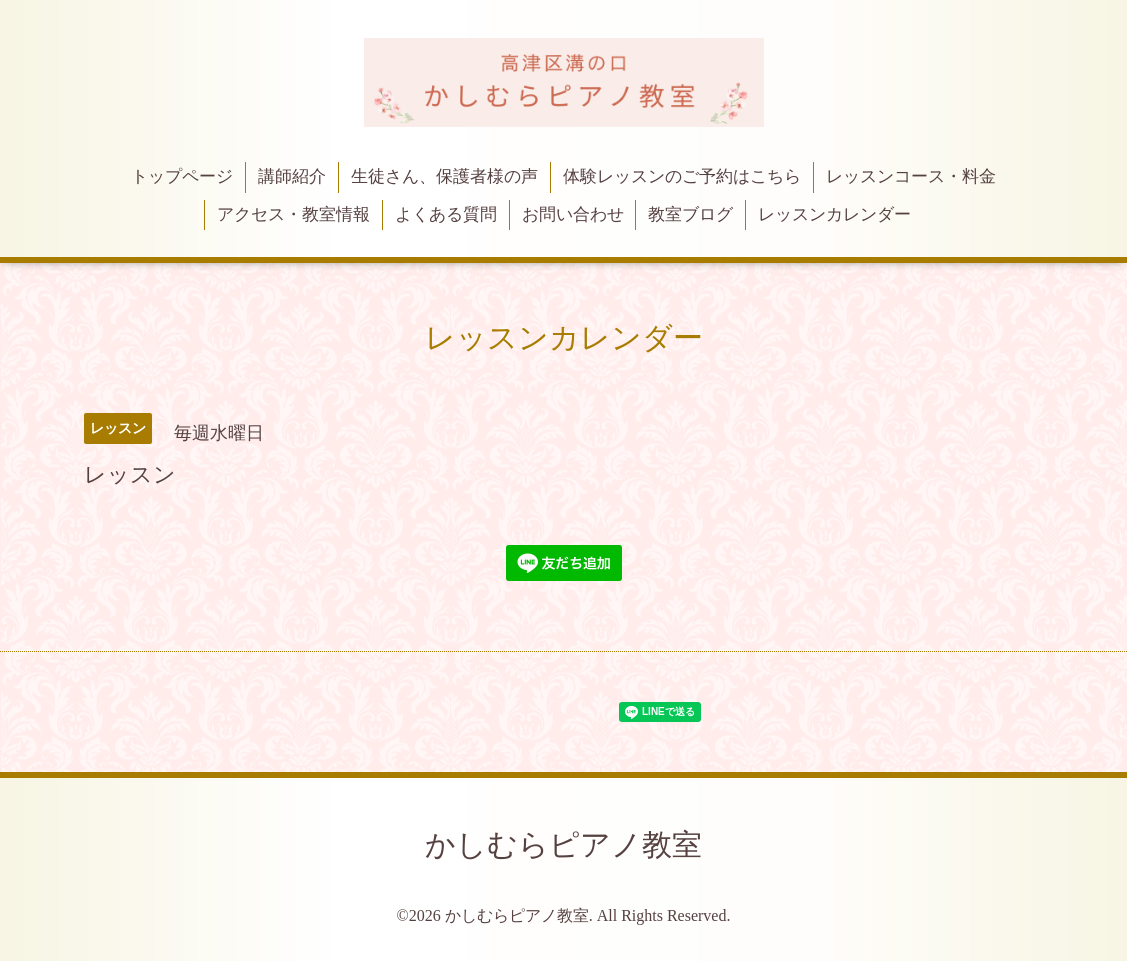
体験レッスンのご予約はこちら (682, 176)
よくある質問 (446, 214)
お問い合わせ (573, 214)
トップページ (182, 176)
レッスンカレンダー (834, 214)
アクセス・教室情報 (293, 214)
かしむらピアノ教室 (563, 844)
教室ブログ (690, 214)
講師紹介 (292, 176)
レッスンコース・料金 (911, 176)
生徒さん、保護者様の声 (444, 176)
